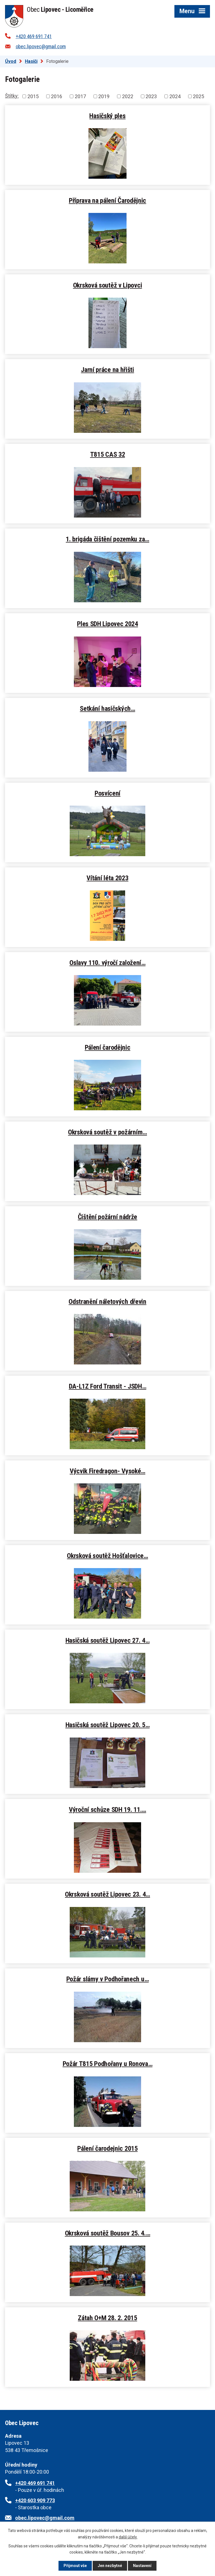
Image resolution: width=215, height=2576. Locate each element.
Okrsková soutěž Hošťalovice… (107, 1556)
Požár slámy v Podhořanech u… (107, 1979)
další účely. (128, 2536)
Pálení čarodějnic (107, 1047)
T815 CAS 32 (107, 454)
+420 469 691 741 (34, 36)
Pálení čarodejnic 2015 (107, 2148)
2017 (80, 96)
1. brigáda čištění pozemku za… (107, 539)
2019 (103, 96)
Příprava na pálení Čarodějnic (107, 200)
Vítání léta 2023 (107, 878)
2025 (198, 96)
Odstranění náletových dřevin (107, 1301)
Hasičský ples (107, 116)
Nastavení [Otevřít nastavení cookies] (142, 2565)
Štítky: (12, 96)
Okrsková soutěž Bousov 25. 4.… (107, 2233)
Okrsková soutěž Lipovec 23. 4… (107, 1894)
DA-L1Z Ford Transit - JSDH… (107, 1386)
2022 (127, 96)
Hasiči (31, 61)
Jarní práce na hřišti (107, 370)
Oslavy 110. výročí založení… (107, 963)
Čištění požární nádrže (107, 1217)
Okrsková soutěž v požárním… (107, 1132)
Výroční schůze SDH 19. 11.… (107, 1809)
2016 (56, 96)
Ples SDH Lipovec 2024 (107, 624)
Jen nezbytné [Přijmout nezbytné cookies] (110, 2565)
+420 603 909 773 (35, 2500)
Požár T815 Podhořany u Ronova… (108, 2064)
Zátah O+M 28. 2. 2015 (107, 2318)
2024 (175, 96)
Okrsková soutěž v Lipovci (107, 285)
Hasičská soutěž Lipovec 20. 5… (108, 1725)
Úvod (10, 61)
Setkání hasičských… (107, 708)
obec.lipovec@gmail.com (41, 46)
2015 (33, 96)
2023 (151, 96)
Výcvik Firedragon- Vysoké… (107, 1471)
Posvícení (107, 793)
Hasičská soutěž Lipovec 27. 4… (108, 1640)
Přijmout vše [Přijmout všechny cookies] (75, 2565)
